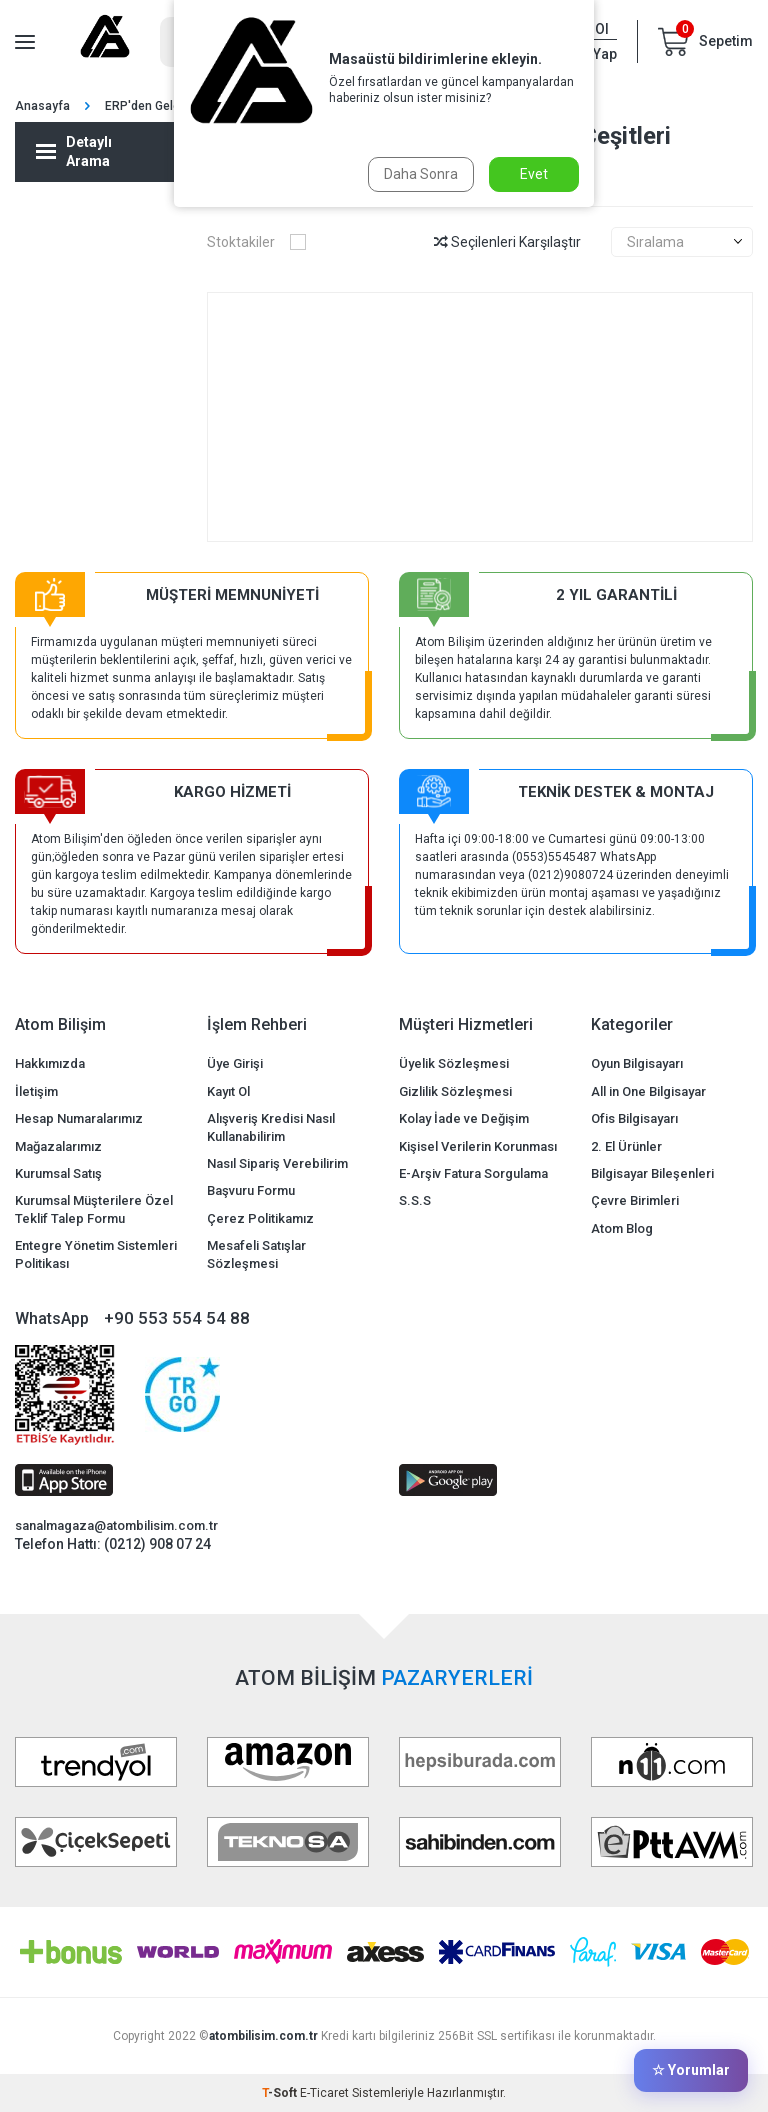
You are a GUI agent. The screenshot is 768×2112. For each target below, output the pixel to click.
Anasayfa (42, 106)
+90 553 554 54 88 (177, 1318)
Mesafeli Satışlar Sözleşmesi (256, 1254)
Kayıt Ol (228, 1091)
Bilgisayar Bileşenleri (652, 1173)
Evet (534, 174)
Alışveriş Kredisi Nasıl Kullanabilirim (271, 1127)
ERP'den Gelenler (153, 106)
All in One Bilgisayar (648, 1091)
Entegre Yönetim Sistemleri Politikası (96, 1254)
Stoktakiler (256, 242)
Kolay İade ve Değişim (464, 1118)
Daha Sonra (421, 174)
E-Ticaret (324, 2093)
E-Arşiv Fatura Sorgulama (473, 1173)
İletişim (36, 1091)
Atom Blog (622, 1228)
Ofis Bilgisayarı (634, 1118)
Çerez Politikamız (260, 1218)
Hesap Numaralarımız (79, 1118)
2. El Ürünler (626, 1146)
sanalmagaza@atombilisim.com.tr (116, 1525)
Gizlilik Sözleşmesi (455, 1091)
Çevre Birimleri (635, 1200)
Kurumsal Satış (58, 1173)
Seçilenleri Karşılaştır (507, 242)
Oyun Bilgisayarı (637, 1063)
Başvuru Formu (251, 1190)
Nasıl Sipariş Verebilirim (277, 1163)
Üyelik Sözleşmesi (454, 1063)
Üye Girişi (235, 1063)
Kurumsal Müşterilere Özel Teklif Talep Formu (94, 1209)
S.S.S (415, 1200)
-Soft (281, 2093)
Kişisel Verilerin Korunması (478, 1146)
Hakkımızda (50, 1063)
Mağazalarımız (58, 1146)
